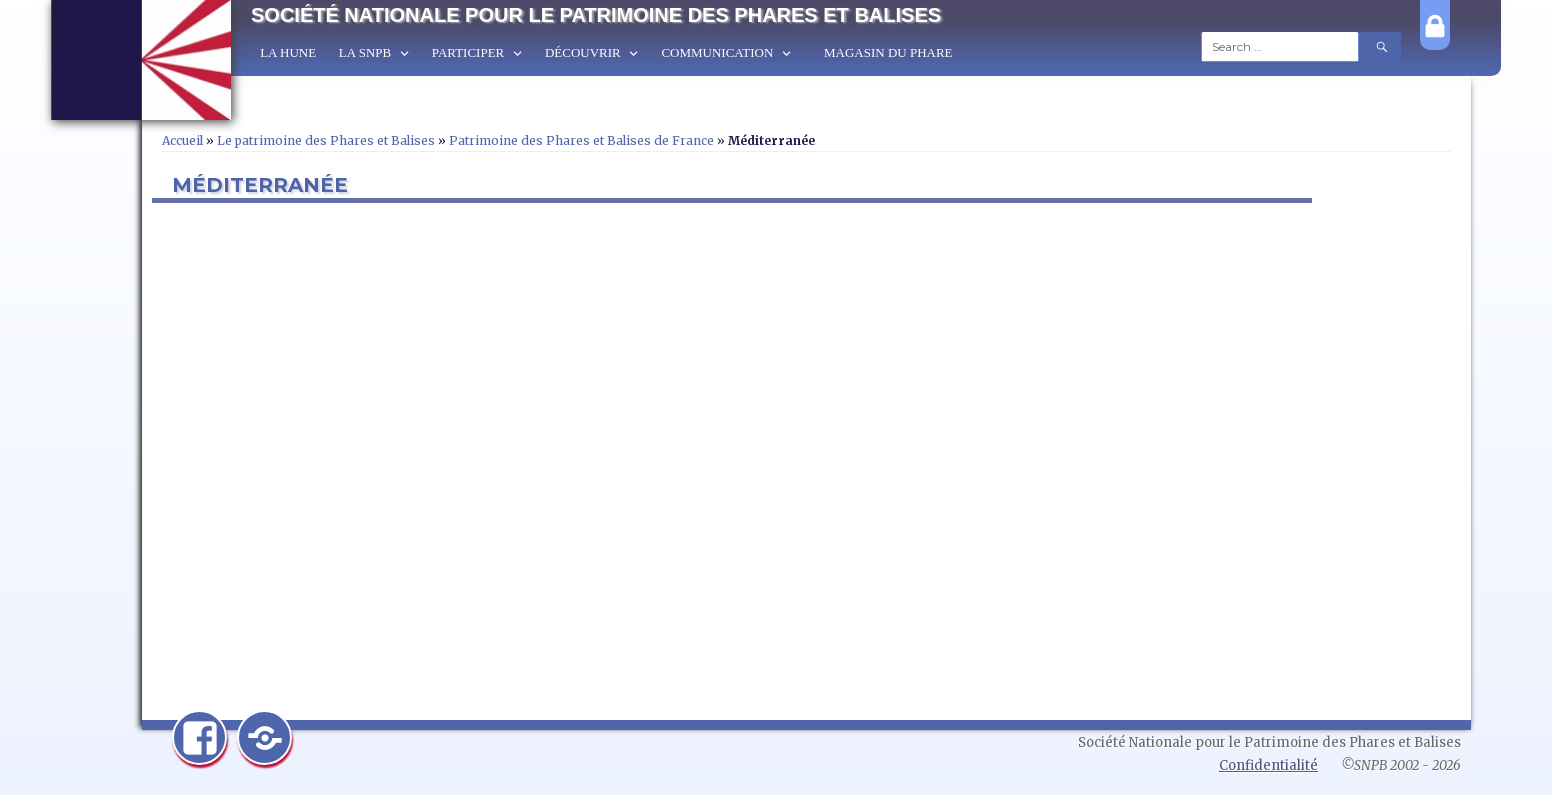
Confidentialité (1268, 765)
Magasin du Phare (888, 52)
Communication (717, 52)
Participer (468, 52)
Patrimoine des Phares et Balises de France (581, 140)
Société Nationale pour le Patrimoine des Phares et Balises (596, 15)
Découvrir (583, 52)
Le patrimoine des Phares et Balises (326, 140)
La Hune (288, 52)
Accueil (182, 140)
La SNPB (365, 52)
